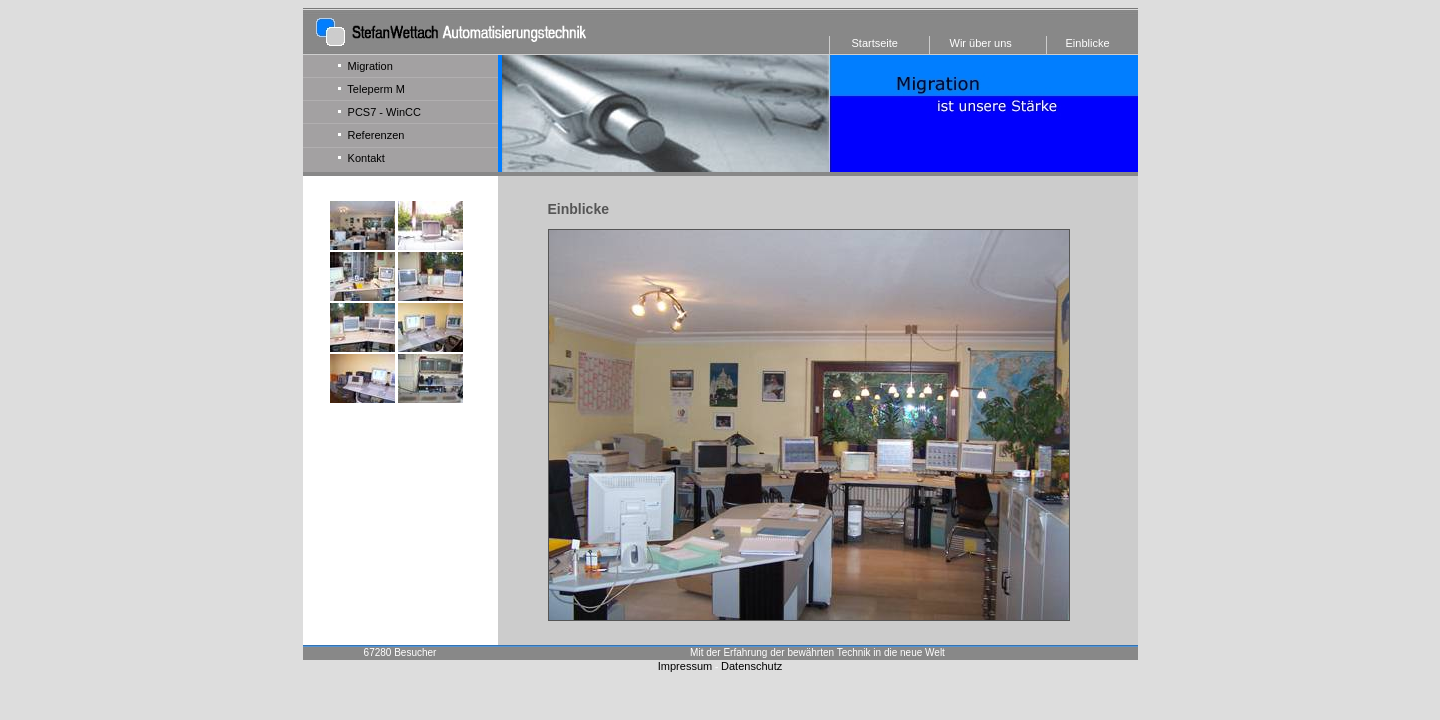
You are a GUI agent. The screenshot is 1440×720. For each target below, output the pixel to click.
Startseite (875, 43)
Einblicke (1088, 43)
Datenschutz (751, 666)
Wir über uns (981, 43)
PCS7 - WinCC (379, 112)
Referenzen (371, 135)
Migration (365, 66)
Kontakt (361, 158)
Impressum (685, 666)
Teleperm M (371, 89)
